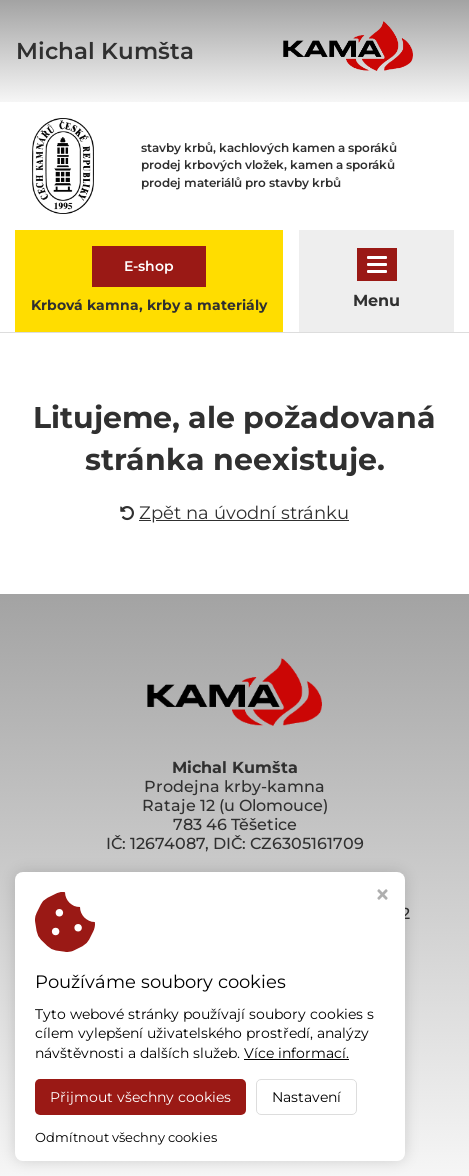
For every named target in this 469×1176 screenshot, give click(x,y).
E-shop (149, 266)
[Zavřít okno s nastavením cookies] (382, 896)
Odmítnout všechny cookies (126, 1137)
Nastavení (306, 1097)
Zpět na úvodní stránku (234, 513)
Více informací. (296, 1053)
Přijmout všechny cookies (140, 1097)
